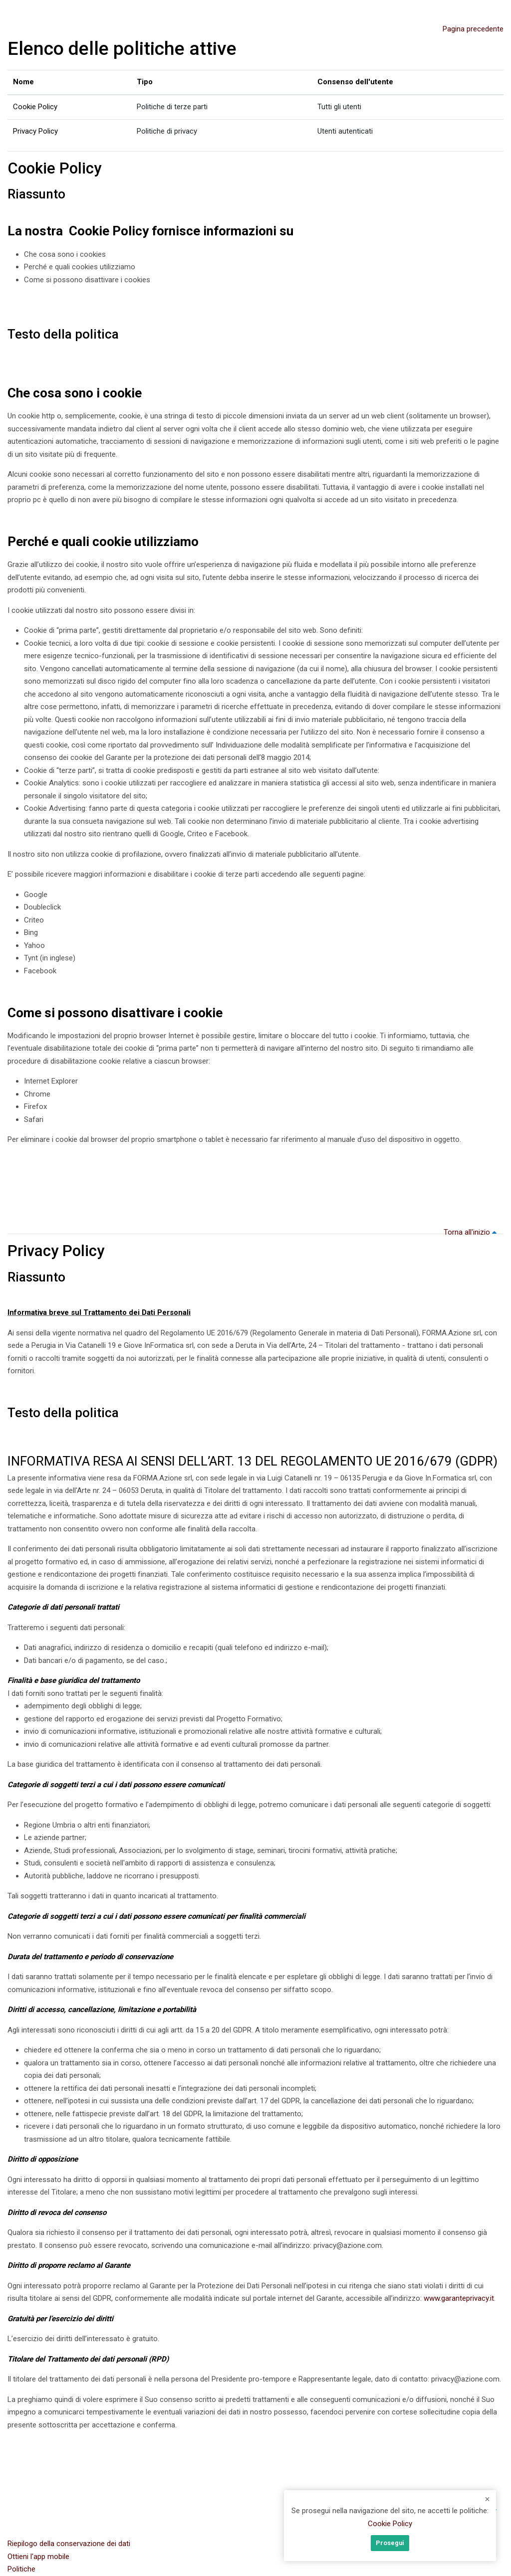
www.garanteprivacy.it (459, 2298)
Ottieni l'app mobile (38, 2556)
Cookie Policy (35, 106)
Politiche (21, 2569)
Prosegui (390, 2543)
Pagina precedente (473, 28)
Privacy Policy (35, 131)
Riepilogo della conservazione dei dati (68, 2543)
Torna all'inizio (472, 1232)
